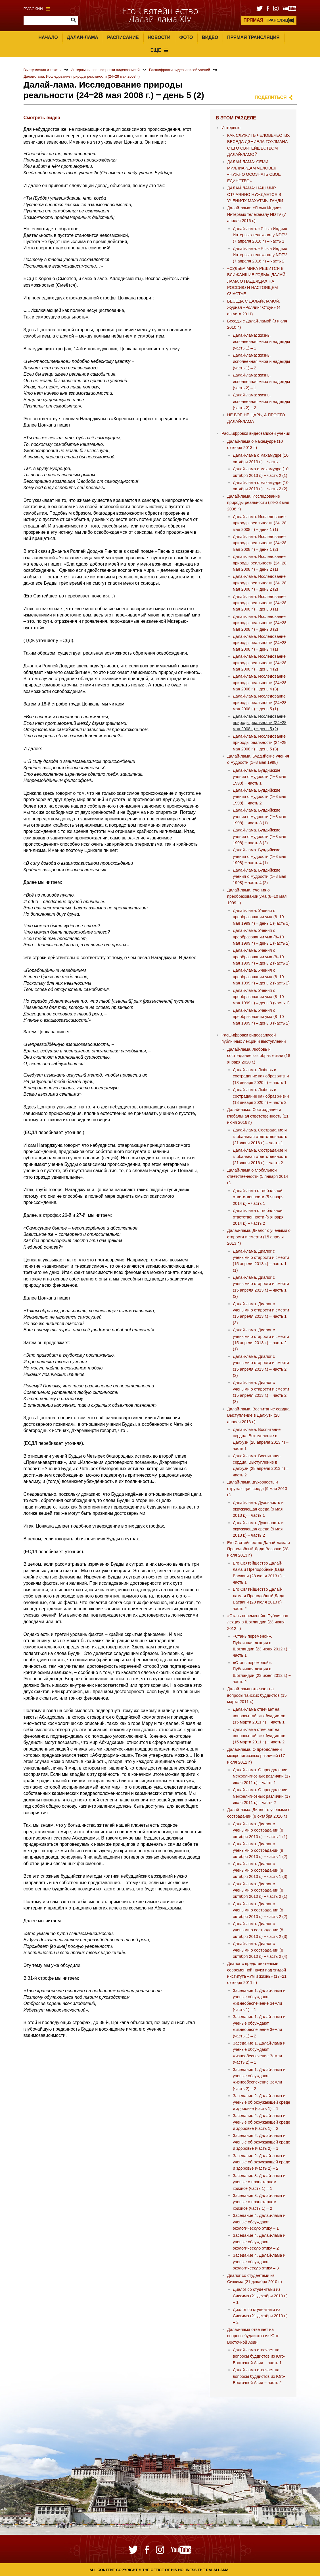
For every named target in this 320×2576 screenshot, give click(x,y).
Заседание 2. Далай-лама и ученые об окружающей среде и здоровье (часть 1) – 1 (261, 2102)
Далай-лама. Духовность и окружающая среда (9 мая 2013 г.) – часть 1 (258, 1509)
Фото (186, 37)
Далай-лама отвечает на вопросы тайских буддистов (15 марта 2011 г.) (257, 1695)
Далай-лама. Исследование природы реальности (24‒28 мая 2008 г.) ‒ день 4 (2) (259, 662)
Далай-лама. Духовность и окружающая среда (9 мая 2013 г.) (257, 1488)
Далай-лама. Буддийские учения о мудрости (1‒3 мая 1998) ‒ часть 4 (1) (259, 856)
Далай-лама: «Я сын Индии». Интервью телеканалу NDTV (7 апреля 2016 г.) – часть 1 (260, 235)
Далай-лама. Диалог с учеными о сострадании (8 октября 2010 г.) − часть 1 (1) (260, 1830)
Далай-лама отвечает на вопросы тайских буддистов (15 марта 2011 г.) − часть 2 (259, 1736)
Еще (159, 50)
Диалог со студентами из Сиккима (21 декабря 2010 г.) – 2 (260, 2316)
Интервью (230, 127)
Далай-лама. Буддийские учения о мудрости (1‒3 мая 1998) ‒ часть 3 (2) (259, 836)
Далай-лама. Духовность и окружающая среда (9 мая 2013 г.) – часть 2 (258, 1529)
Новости (159, 37)
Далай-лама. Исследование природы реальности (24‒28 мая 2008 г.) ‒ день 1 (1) (259, 523)
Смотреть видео (42, 117)
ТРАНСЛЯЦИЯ (268, 20)
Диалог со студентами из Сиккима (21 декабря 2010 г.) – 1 (260, 2295)
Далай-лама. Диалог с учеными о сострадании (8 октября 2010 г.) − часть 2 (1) (260, 1890)
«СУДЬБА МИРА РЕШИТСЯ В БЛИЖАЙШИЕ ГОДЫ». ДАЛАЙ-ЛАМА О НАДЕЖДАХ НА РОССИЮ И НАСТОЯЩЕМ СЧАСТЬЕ (257, 281)
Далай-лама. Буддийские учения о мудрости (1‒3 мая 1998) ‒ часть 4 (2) (259, 876)
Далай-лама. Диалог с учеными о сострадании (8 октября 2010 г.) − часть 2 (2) (260, 1910)
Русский (37, 9)
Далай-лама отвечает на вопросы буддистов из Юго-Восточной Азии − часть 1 (259, 2356)
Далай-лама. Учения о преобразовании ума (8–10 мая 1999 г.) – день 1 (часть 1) (261, 917)
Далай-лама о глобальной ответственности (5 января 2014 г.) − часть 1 (258, 1197)
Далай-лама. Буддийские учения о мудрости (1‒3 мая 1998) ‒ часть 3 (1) (259, 816)
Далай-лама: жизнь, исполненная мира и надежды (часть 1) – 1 (261, 341)
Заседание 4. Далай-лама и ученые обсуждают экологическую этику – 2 (259, 2241)
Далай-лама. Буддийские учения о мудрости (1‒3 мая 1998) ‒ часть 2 (259, 796)
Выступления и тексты (43, 70)
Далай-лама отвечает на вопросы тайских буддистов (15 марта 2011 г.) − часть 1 (259, 1715)
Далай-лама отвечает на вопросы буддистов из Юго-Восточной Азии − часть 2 (259, 2376)
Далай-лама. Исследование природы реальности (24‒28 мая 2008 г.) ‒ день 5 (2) (259, 722)
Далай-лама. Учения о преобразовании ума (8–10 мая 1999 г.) (256, 896)
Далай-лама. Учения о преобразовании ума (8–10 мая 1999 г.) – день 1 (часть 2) (261, 936)
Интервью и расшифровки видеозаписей (105, 70)
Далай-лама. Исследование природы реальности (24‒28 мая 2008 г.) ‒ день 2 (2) (259, 582)
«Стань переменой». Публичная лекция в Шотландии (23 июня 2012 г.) (257, 1622)
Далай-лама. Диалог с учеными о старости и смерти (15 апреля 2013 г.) (258, 1236)
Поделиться (270, 97)
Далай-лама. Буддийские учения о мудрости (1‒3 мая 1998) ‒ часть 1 (259, 776)
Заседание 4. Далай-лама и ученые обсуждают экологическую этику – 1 (259, 2222)
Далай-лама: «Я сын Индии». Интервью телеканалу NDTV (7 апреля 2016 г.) (256, 214)
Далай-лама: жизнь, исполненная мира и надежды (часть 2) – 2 (261, 401)
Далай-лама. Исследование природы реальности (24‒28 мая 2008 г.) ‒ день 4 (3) (259, 682)
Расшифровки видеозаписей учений (179, 70)
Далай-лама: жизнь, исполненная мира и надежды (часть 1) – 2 (261, 361)
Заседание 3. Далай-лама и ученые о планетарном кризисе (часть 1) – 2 (259, 2202)
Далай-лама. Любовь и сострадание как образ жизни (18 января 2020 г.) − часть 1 (261, 1076)
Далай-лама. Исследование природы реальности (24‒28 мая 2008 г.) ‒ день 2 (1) (259, 563)
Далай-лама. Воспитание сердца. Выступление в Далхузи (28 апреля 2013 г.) (259, 1415)
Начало (48, 37)
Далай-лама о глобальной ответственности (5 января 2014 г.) (257, 1176)
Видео (210, 37)
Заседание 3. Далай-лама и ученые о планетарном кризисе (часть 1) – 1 (259, 2182)
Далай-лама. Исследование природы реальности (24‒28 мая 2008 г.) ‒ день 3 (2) (259, 623)
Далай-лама (82, 37)
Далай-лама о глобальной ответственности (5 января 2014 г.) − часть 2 (258, 1217)
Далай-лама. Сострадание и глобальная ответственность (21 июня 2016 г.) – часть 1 (260, 1136)
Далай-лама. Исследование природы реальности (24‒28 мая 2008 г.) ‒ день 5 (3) (259, 742)
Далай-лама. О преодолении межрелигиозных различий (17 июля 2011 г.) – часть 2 (262, 1796)
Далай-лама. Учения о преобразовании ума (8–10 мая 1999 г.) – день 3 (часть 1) (261, 996)
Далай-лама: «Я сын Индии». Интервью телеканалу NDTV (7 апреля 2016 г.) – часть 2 (260, 255)
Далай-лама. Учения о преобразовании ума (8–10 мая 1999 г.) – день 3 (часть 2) (261, 1016)
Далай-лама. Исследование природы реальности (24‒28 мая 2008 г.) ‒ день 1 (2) (259, 543)
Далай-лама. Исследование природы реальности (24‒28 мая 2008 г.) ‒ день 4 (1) (259, 642)
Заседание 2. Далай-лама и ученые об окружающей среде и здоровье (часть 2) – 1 (261, 2142)
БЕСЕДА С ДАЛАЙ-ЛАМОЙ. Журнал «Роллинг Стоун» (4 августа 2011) (254, 307)
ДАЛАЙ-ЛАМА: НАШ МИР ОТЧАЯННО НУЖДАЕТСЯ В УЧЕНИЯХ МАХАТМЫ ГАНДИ (255, 194)
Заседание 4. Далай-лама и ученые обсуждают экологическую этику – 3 (259, 2261)
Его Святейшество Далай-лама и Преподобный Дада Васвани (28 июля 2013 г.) (258, 1549)
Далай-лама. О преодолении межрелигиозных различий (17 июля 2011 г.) (256, 1755)
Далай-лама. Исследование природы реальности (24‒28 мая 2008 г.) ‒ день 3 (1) (259, 603)
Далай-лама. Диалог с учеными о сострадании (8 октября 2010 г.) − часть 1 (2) (260, 1850)
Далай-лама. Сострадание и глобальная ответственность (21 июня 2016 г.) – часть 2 (260, 1156)
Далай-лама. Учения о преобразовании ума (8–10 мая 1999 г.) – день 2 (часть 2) (261, 976)
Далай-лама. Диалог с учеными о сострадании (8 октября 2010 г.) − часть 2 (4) (260, 1950)
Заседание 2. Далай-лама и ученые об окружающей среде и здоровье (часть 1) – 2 (261, 2122)
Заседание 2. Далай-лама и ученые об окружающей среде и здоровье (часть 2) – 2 (261, 2162)
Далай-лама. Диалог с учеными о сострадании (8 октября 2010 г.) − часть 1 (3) (260, 1870)
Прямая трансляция (253, 37)
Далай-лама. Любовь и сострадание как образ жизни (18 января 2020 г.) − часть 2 (261, 1096)
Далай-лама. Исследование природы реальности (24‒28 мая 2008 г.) (82, 76)
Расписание (123, 37)
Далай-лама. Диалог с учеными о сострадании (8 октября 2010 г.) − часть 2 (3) (260, 1930)
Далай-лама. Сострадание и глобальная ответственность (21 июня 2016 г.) (257, 1116)
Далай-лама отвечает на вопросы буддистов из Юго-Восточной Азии (253, 2336)
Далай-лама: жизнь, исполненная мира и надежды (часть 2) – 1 (261, 381)
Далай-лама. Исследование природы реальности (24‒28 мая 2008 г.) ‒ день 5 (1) (259, 702)
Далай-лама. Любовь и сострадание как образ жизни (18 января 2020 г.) (258, 1055)
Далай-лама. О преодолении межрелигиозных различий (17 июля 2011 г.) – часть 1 (262, 1776)
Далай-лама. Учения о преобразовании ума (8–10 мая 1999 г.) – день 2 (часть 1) (261, 956)
